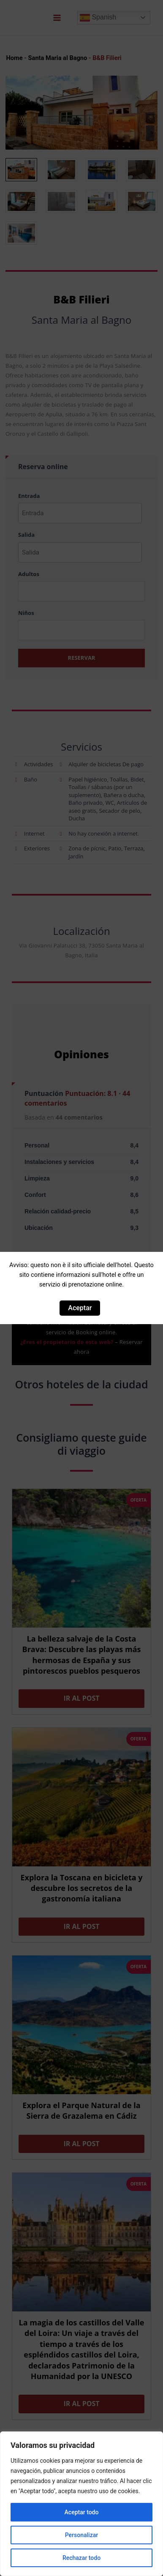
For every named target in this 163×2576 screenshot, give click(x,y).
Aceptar (80, 1308)
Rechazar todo (81, 2557)
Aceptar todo (82, 2512)
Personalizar (81, 2535)
